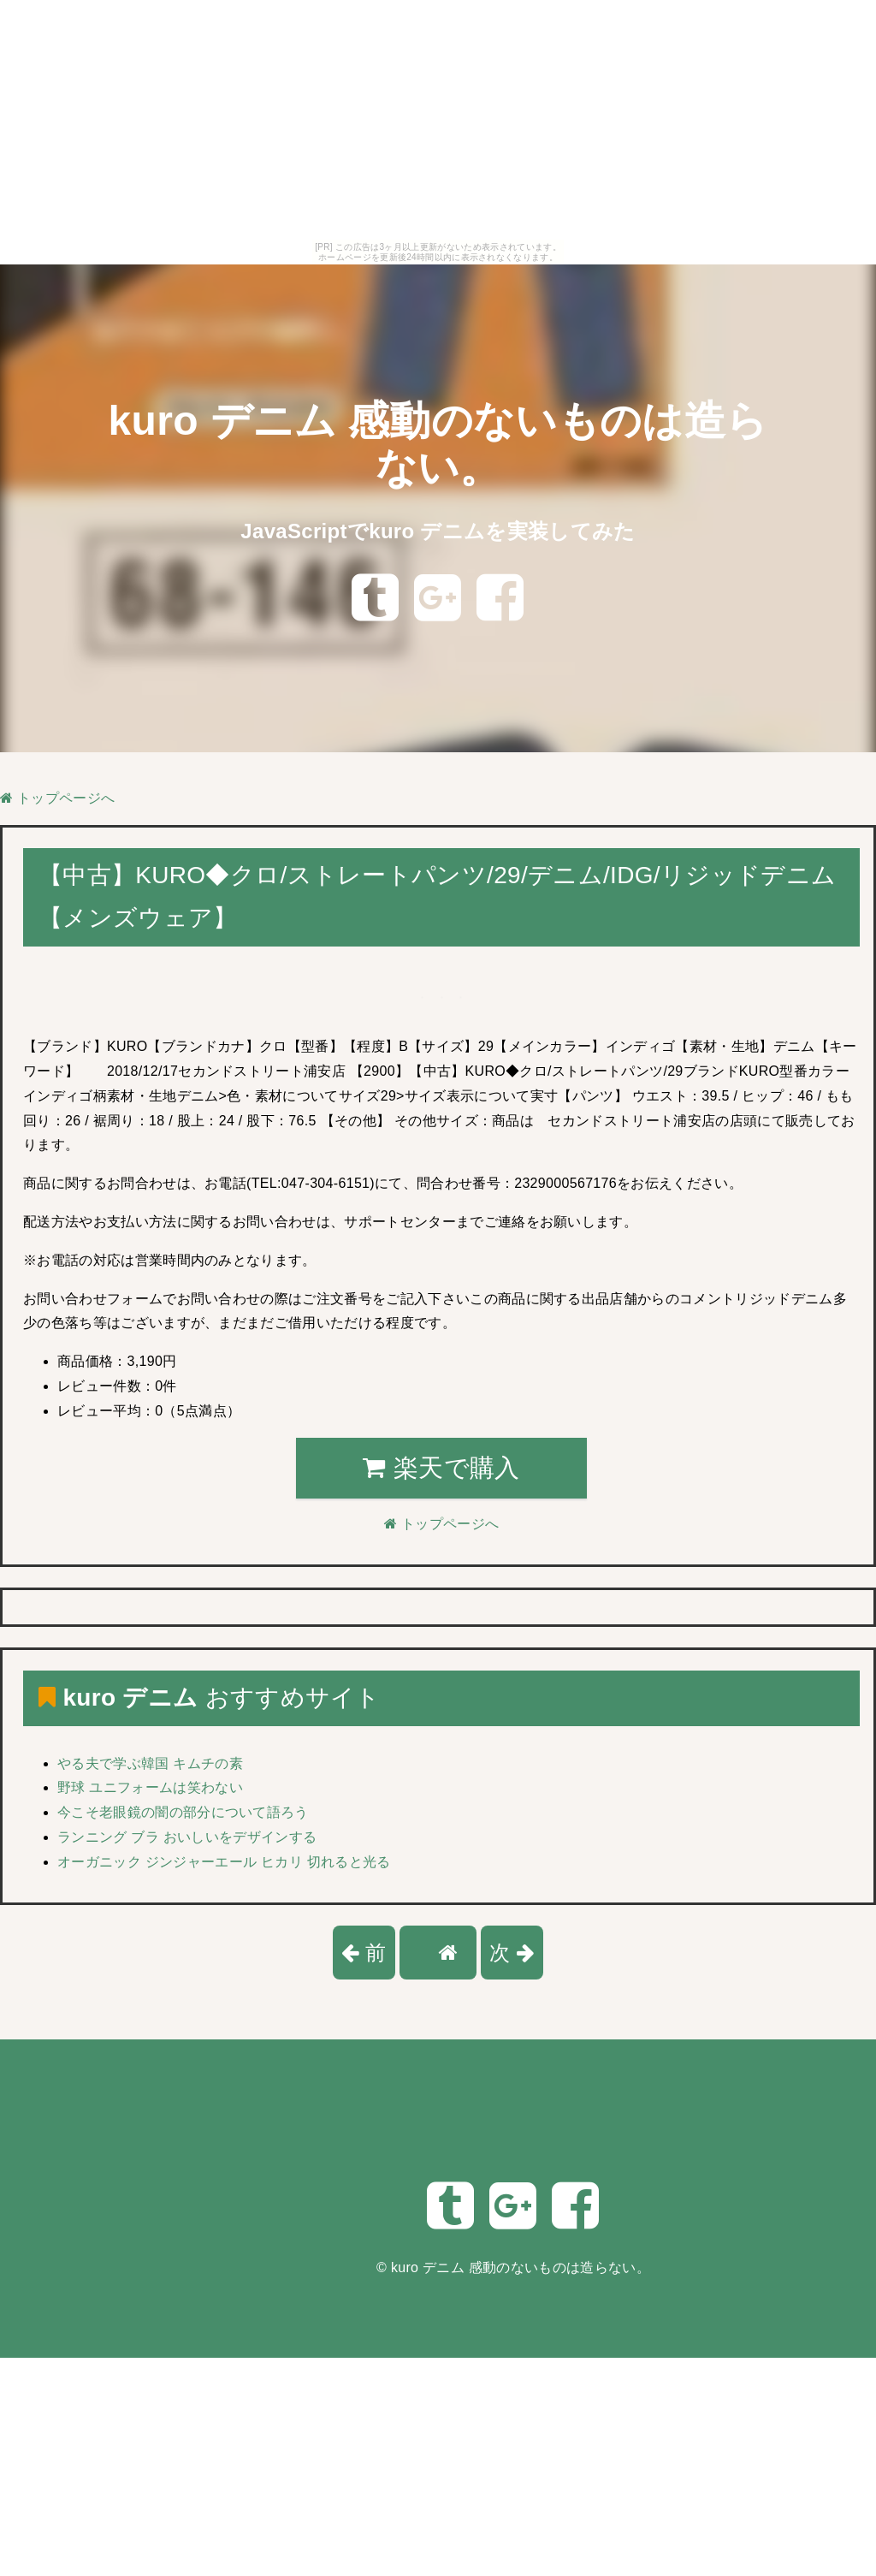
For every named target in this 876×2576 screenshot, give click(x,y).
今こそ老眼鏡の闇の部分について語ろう (183, 1812)
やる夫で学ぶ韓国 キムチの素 (150, 1763)
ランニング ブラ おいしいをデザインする (187, 1837)
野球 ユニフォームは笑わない (150, 1787)
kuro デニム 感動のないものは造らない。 (520, 2267)
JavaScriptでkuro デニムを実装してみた (437, 531)
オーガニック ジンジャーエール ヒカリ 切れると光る (224, 1862)
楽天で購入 (441, 1467)
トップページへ (57, 798)
